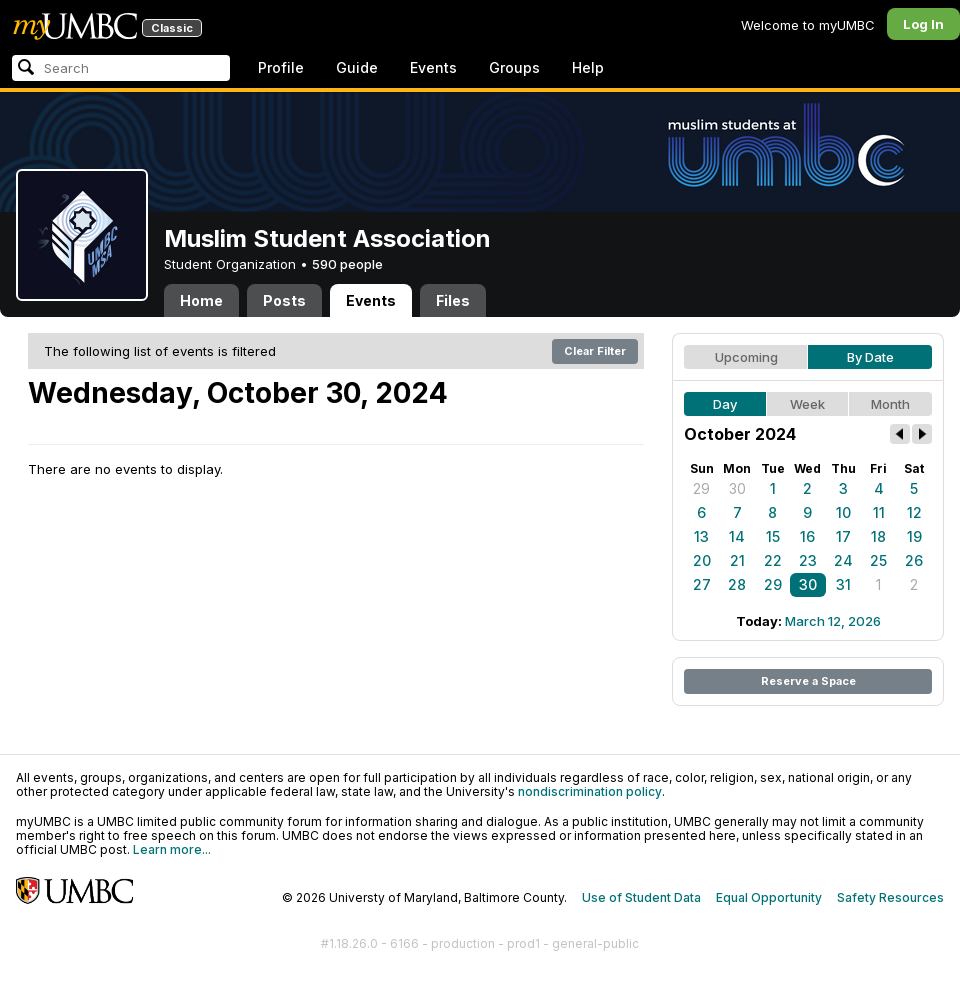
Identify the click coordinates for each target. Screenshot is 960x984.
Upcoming (746, 357)
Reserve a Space (808, 681)
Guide (357, 67)
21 (737, 560)
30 (737, 488)
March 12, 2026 (833, 621)
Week (807, 404)
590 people (347, 264)
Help (588, 67)
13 (701, 536)
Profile (281, 67)
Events (433, 67)
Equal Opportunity (769, 897)
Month (890, 404)
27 (702, 584)
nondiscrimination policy (590, 791)
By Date (870, 357)
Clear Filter (595, 351)
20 (702, 560)
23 (808, 560)
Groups (514, 67)
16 (807, 536)
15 (773, 536)
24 (843, 560)
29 (701, 488)
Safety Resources (890, 897)
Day (725, 404)
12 (914, 512)
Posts (284, 300)
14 (737, 536)
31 (843, 584)
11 (879, 512)
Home (201, 300)
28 (737, 584)
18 (878, 536)
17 (843, 536)
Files (453, 300)
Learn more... (172, 849)
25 (878, 560)
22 (773, 560)
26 (914, 560)
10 (843, 512)
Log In (923, 24)
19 (914, 536)
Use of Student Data (641, 897)
